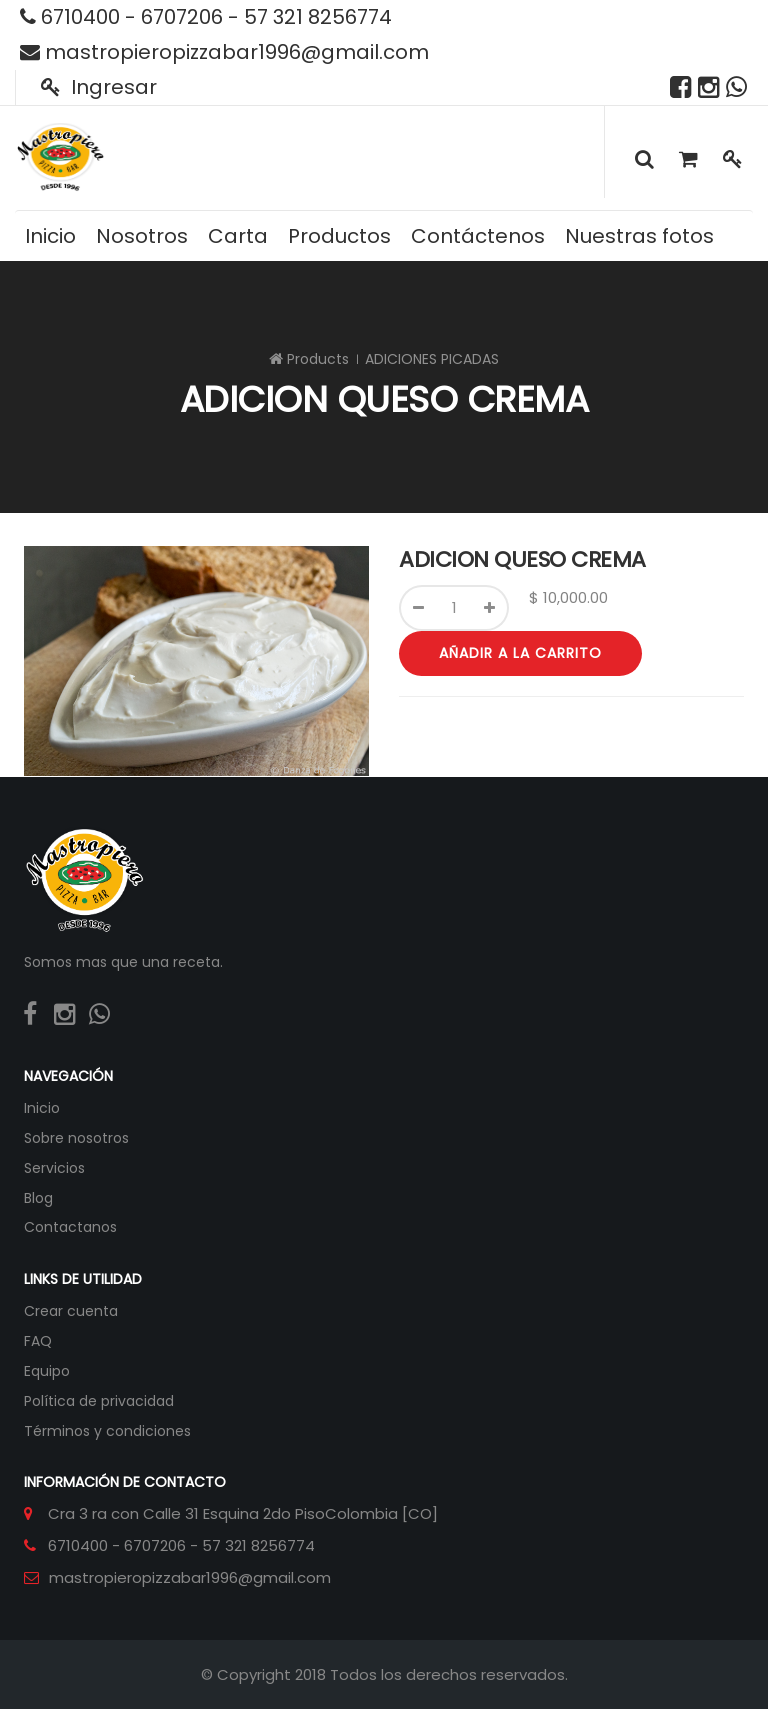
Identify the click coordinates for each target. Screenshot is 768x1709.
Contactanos (70, 1227)
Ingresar (99, 87)
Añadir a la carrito (520, 653)
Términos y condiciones (107, 1431)
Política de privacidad (99, 1401)
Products (318, 359)
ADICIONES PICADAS (432, 359)
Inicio (42, 1108)
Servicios (54, 1168)
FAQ (38, 1341)
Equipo (47, 1371)
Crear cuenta (71, 1311)
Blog (38, 1198)
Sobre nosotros (76, 1138)
